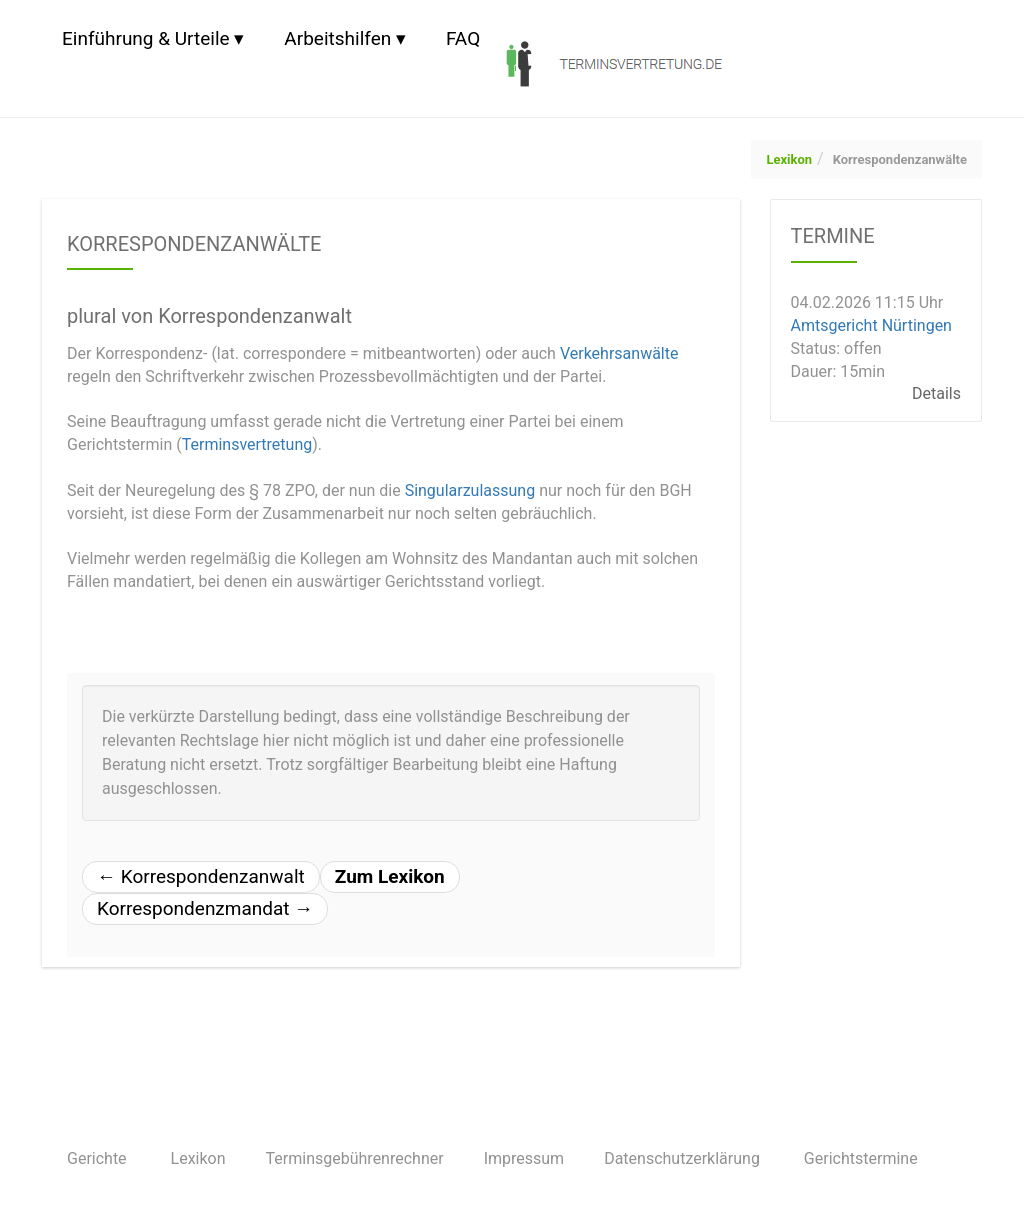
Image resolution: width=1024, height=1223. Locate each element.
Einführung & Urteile (146, 38)
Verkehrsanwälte (619, 353)
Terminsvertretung (247, 444)
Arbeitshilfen (337, 38)
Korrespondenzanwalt (201, 876)
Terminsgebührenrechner (355, 1158)
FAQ (463, 38)
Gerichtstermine (861, 1158)
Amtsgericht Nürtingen (871, 325)
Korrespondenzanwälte (900, 159)
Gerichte (97, 1158)
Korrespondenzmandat (205, 908)
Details (936, 393)
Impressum (524, 1158)
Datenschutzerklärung (682, 1158)
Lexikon (789, 159)
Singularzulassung (470, 490)
